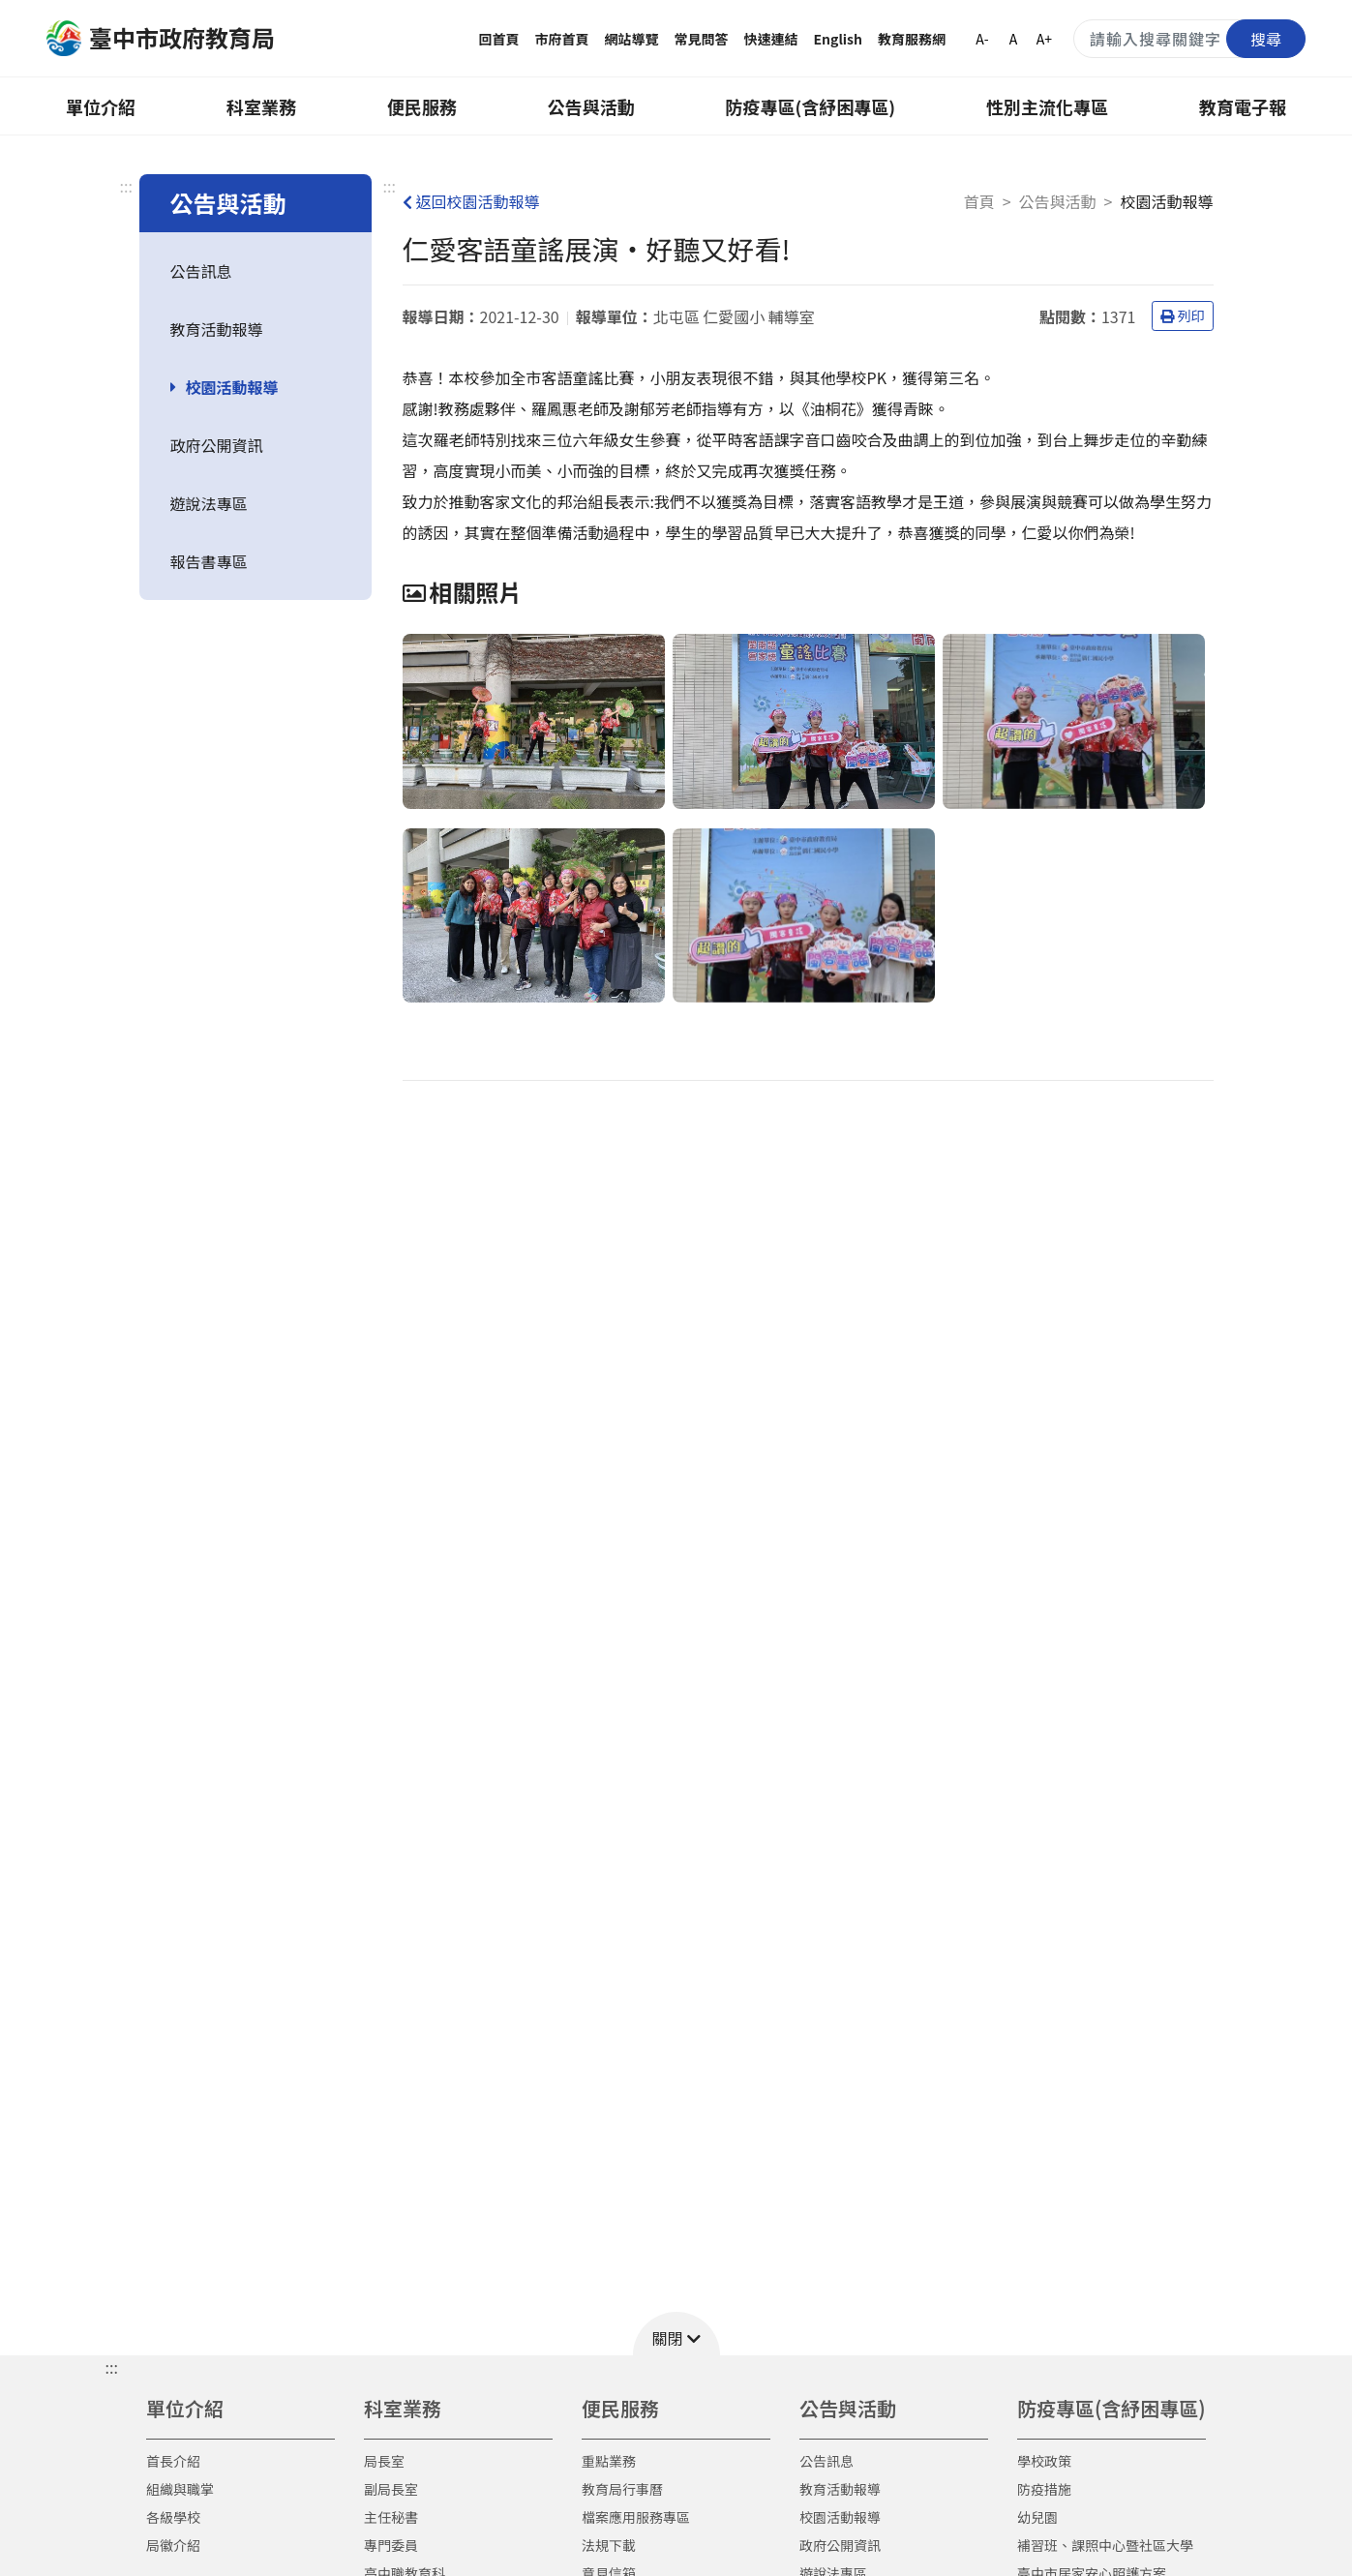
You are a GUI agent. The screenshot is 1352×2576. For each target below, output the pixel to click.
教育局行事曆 (622, 2489)
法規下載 (609, 2545)
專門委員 (391, 2545)
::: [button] (111, 2367)
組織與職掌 (180, 2489)
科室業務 (261, 106)
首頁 (979, 201)
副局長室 (391, 2489)
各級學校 (173, 2517)
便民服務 (422, 106)
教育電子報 (1242, 106)
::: (126, 185)
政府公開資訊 (216, 445)
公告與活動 (591, 106)
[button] (676, 2333)
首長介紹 (173, 2461)
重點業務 (609, 2461)
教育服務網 (912, 38)
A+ (1044, 38)
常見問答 (702, 38)
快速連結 (771, 38)
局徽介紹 (173, 2545)
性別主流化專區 (1047, 106)
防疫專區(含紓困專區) (811, 106)
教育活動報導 (216, 329)
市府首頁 (562, 38)
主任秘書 (391, 2517)
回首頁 (499, 38)
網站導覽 (632, 38)
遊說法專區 (209, 503)
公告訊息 (201, 271)
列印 (1182, 315)
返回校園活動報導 (471, 201)
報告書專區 (209, 561)
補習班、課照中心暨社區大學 (1105, 2545)
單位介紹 (100, 106)
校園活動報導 (232, 387)
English (838, 38)
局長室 (384, 2461)
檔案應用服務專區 (636, 2517)
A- (982, 38)
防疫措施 (1044, 2489)
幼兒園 (1037, 2517)
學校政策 (1044, 2461)
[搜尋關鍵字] (1189, 38)
